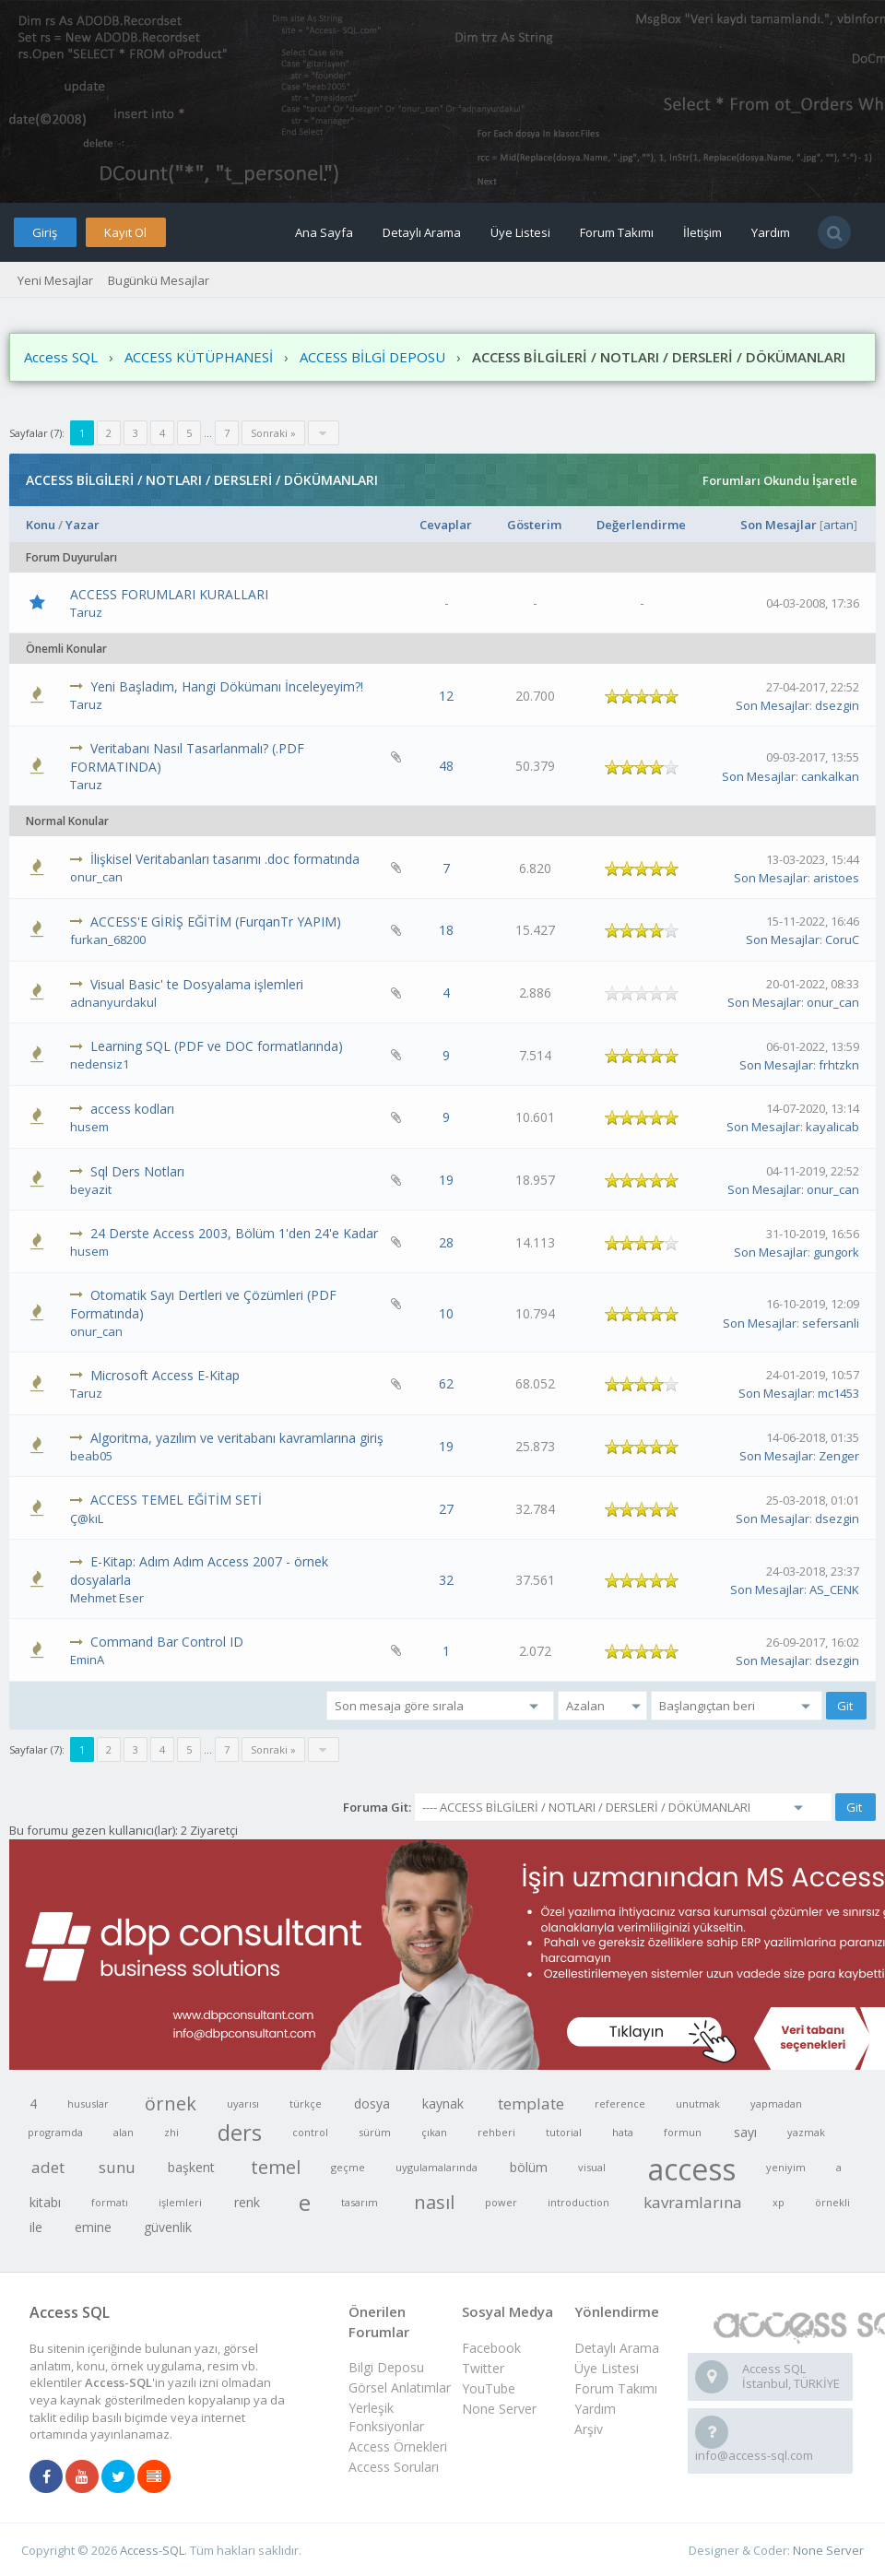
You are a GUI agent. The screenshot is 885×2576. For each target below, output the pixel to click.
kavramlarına (692, 2202)
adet (48, 2167)
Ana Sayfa (324, 232)
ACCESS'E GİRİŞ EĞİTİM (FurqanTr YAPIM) (215, 921)
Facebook (491, 2348)
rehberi (496, 2132)
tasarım (359, 2202)
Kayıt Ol (125, 232)
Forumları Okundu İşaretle (779, 480)
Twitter (483, 2368)
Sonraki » (273, 433)
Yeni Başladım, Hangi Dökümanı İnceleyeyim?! (226, 686)
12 (446, 695)
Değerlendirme (641, 524)
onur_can (96, 877)
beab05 (91, 1456)
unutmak (698, 2103)
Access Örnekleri (397, 2446)
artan (838, 524)
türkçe (305, 2103)
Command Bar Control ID (166, 1641)
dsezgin (837, 705)
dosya (372, 2103)
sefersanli (830, 1323)
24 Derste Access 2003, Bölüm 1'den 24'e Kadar (234, 1233)
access (692, 2168)
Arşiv (588, 2429)
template (531, 2103)
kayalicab (832, 1126)
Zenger (839, 1456)
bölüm (529, 2167)
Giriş (44, 232)
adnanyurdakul (113, 1002)
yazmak (806, 2132)
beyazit (91, 1189)
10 (446, 1313)
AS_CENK (834, 1589)
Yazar (82, 524)
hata (622, 2132)
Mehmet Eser (107, 1597)
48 (446, 765)
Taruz (86, 612)
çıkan (434, 2132)
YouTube (488, 2388)
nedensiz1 (99, 1064)
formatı (109, 2202)
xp (779, 2202)
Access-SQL (152, 2550)
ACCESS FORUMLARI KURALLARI (169, 594)
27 (446, 1509)
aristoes (836, 877)
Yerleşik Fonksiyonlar (386, 2417)
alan (123, 2132)
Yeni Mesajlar (55, 280)
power (501, 2202)
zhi (171, 2132)
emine (93, 2227)
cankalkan (830, 776)
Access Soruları (393, 2467)
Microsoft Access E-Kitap (165, 1375)
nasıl (434, 2202)
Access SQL (61, 357)
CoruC (842, 939)
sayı (745, 2132)
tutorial (564, 2132)
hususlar (88, 2103)
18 (446, 930)
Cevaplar (445, 524)
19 (446, 1179)
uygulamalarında (436, 2167)
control (310, 2132)
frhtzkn (839, 1065)
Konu (40, 524)
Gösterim (534, 524)
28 (446, 1242)
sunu (117, 2167)
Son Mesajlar (778, 524)
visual (592, 2167)
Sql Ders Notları (137, 1171)
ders (240, 2132)
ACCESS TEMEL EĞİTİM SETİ (176, 1499)
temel (276, 2167)
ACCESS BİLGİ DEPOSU (372, 357)
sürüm (375, 2132)
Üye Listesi (520, 232)
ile (36, 2227)
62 (446, 1383)
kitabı (45, 2202)
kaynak (443, 2103)
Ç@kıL (86, 1518)
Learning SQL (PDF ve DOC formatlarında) (216, 1046)
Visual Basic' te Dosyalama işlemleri (196, 984)
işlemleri (180, 2202)
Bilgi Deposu (386, 2367)
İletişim (702, 232)
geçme (348, 2167)
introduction (578, 2202)
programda (55, 2132)
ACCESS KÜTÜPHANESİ (198, 357)
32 (446, 1580)
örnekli (832, 2202)
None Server (499, 2408)
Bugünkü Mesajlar (158, 280)
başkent (191, 2167)
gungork (836, 1252)
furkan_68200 (108, 939)
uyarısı (243, 2103)
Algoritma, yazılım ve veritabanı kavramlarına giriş (237, 1438)
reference (620, 2103)
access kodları (132, 1108)
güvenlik (168, 2227)
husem (89, 1126)
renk (247, 2202)
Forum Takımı (617, 232)
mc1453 (838, 1393)
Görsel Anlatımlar (399, 2387)
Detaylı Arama (422, 232)
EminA (87, 1659)
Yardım (770, 232)
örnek (170, 2103)
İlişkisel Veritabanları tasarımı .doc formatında (225, 859)
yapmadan (776, 2103)
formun (683, 2132)
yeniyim (786, 2167)
